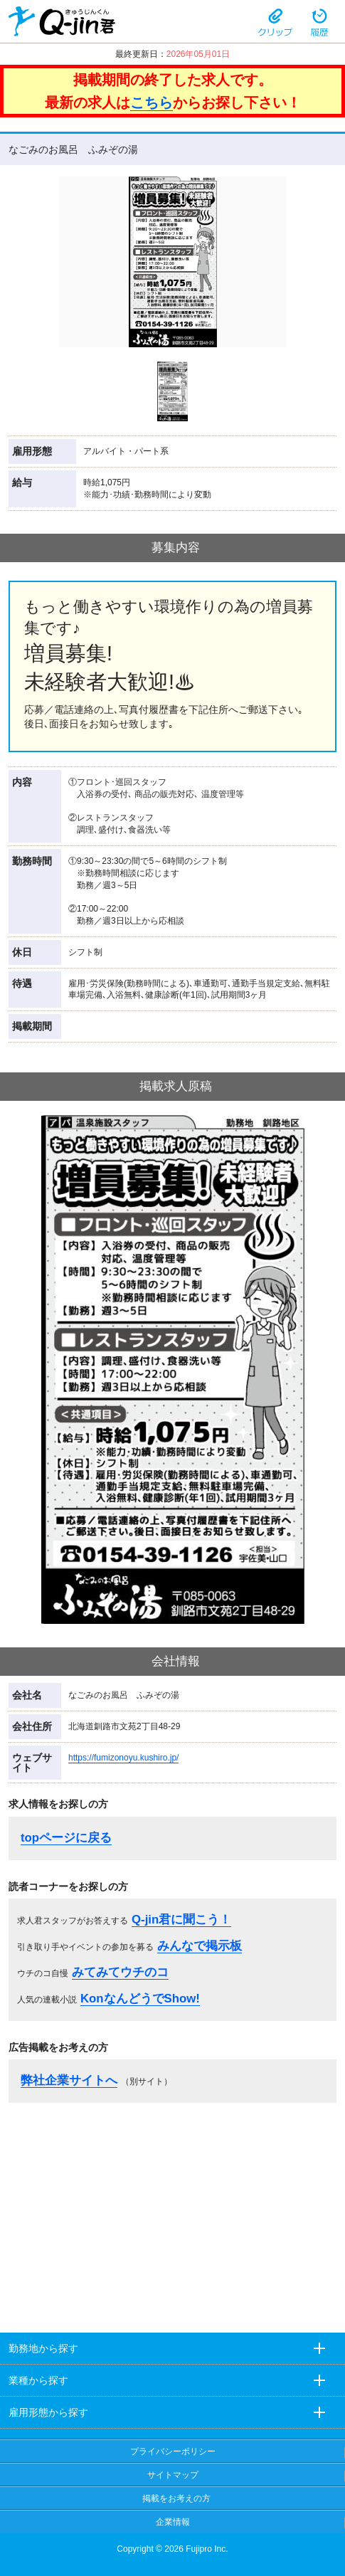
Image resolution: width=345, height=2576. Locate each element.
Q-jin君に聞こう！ (181, 1919)
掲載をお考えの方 (176, 2498)
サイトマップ (172, 2475)
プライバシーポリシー (173, 2451)
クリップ (275, 21)
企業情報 (173, 2522)
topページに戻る (66, 1837)
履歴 (319, 21)
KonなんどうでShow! (140, 1998)
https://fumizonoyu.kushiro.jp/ (123, 1758)
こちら (151, 102)
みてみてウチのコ (120, 1972)
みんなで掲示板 (199, 1946)
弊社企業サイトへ (69, 2080)
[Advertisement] (173, 2213)
